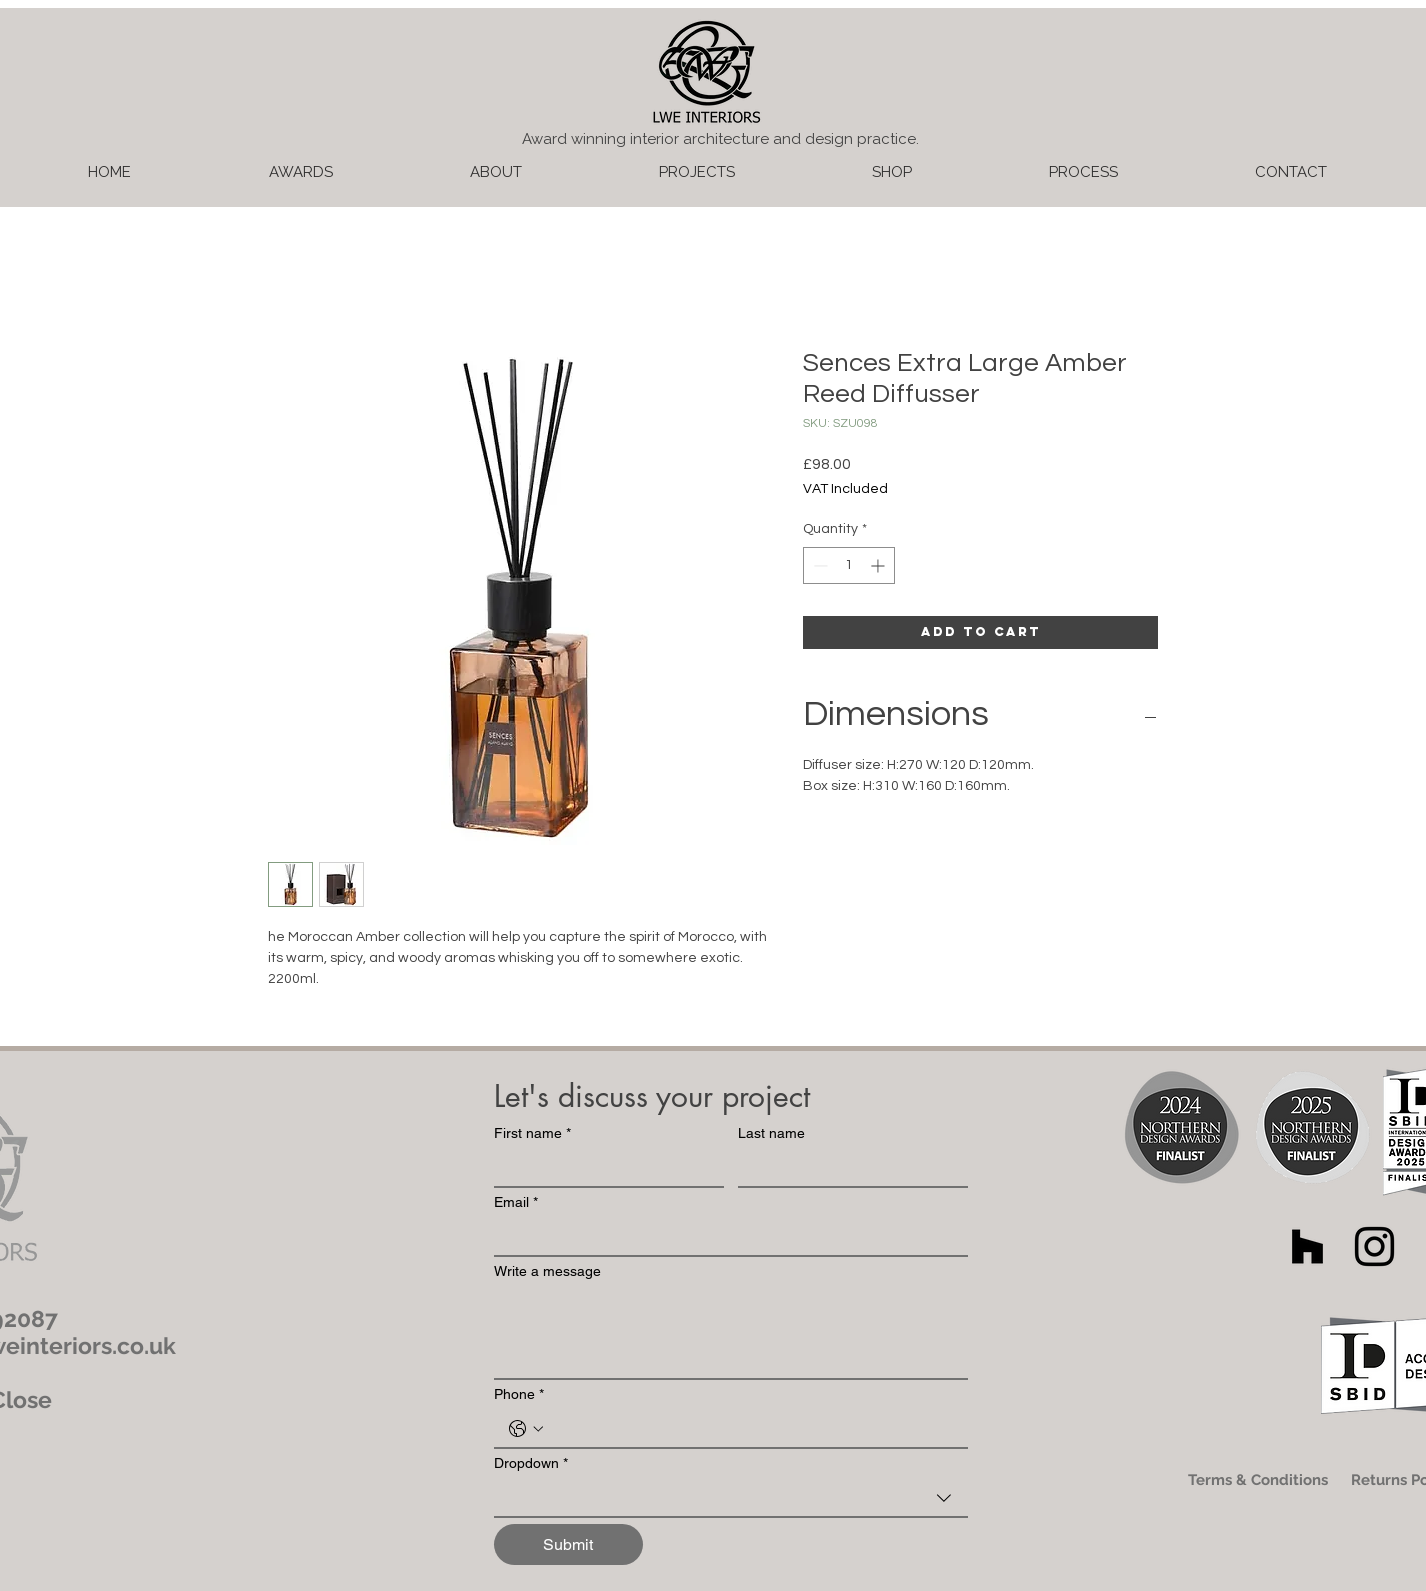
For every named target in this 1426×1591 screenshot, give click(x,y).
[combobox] (731, 1499)
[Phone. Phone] (751, 1429)
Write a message (547, 1271)
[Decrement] (818, 565)
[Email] (725, 1237)
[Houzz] (1307, 1246)
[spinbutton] (849, 565)
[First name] (603, 1168)
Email (516, 1202)
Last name (771, 1133)
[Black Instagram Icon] (1374, 1246)
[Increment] (879, 565)
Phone (519, 1394)
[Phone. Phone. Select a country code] (526, 1429)
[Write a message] (731, 1333)
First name (532, 1133)
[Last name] (847, 1168)
